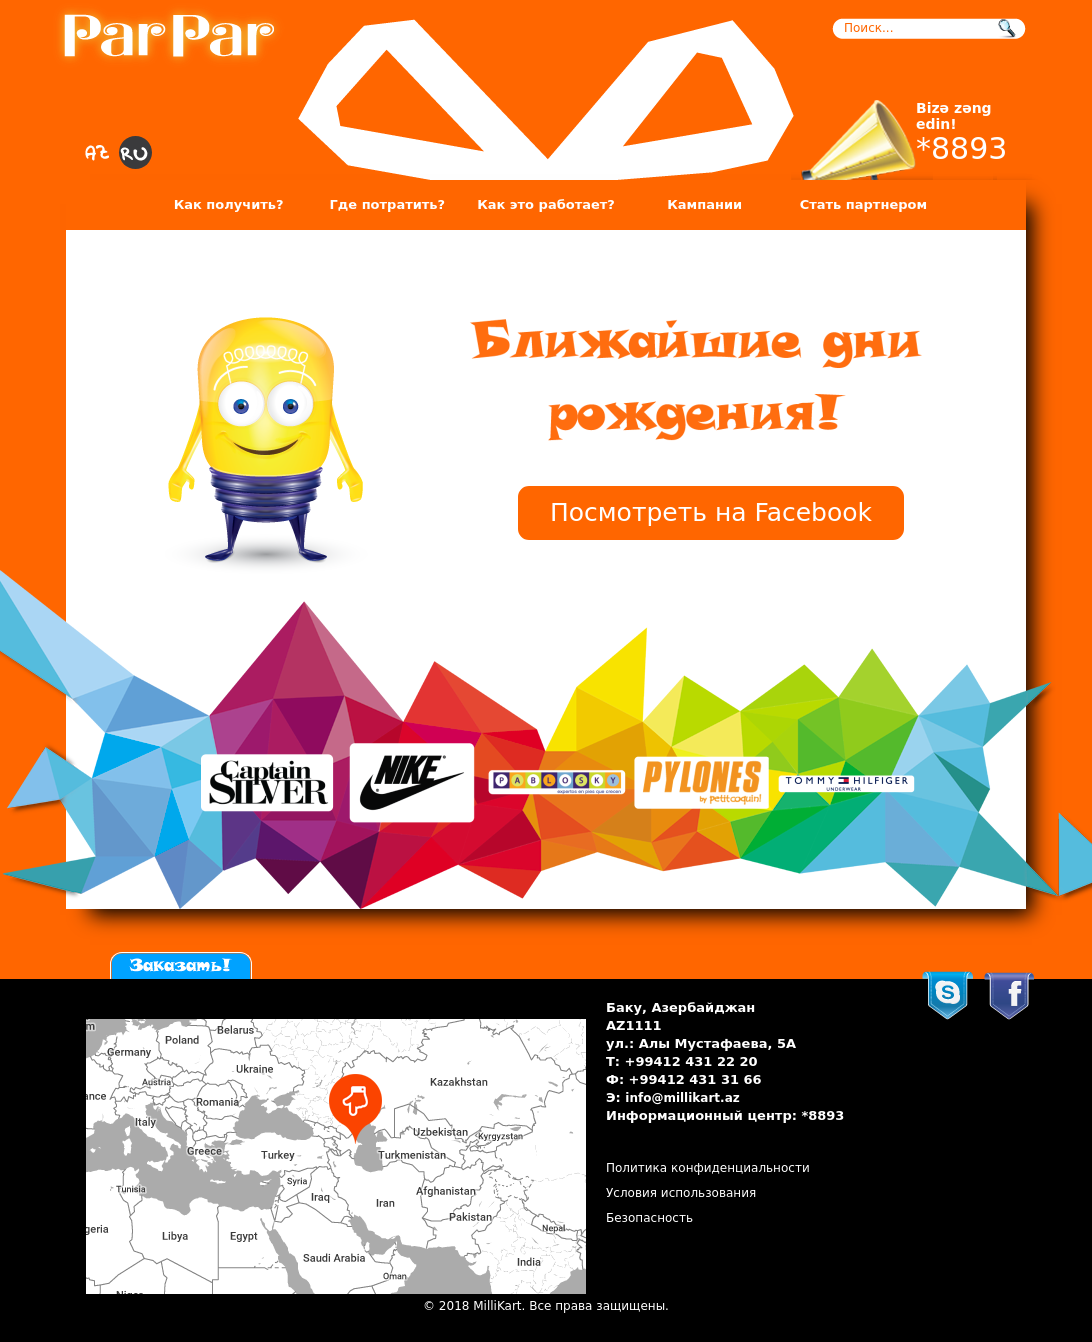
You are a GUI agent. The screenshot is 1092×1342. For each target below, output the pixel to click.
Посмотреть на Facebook (711, 512)
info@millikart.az (682, 1098)
